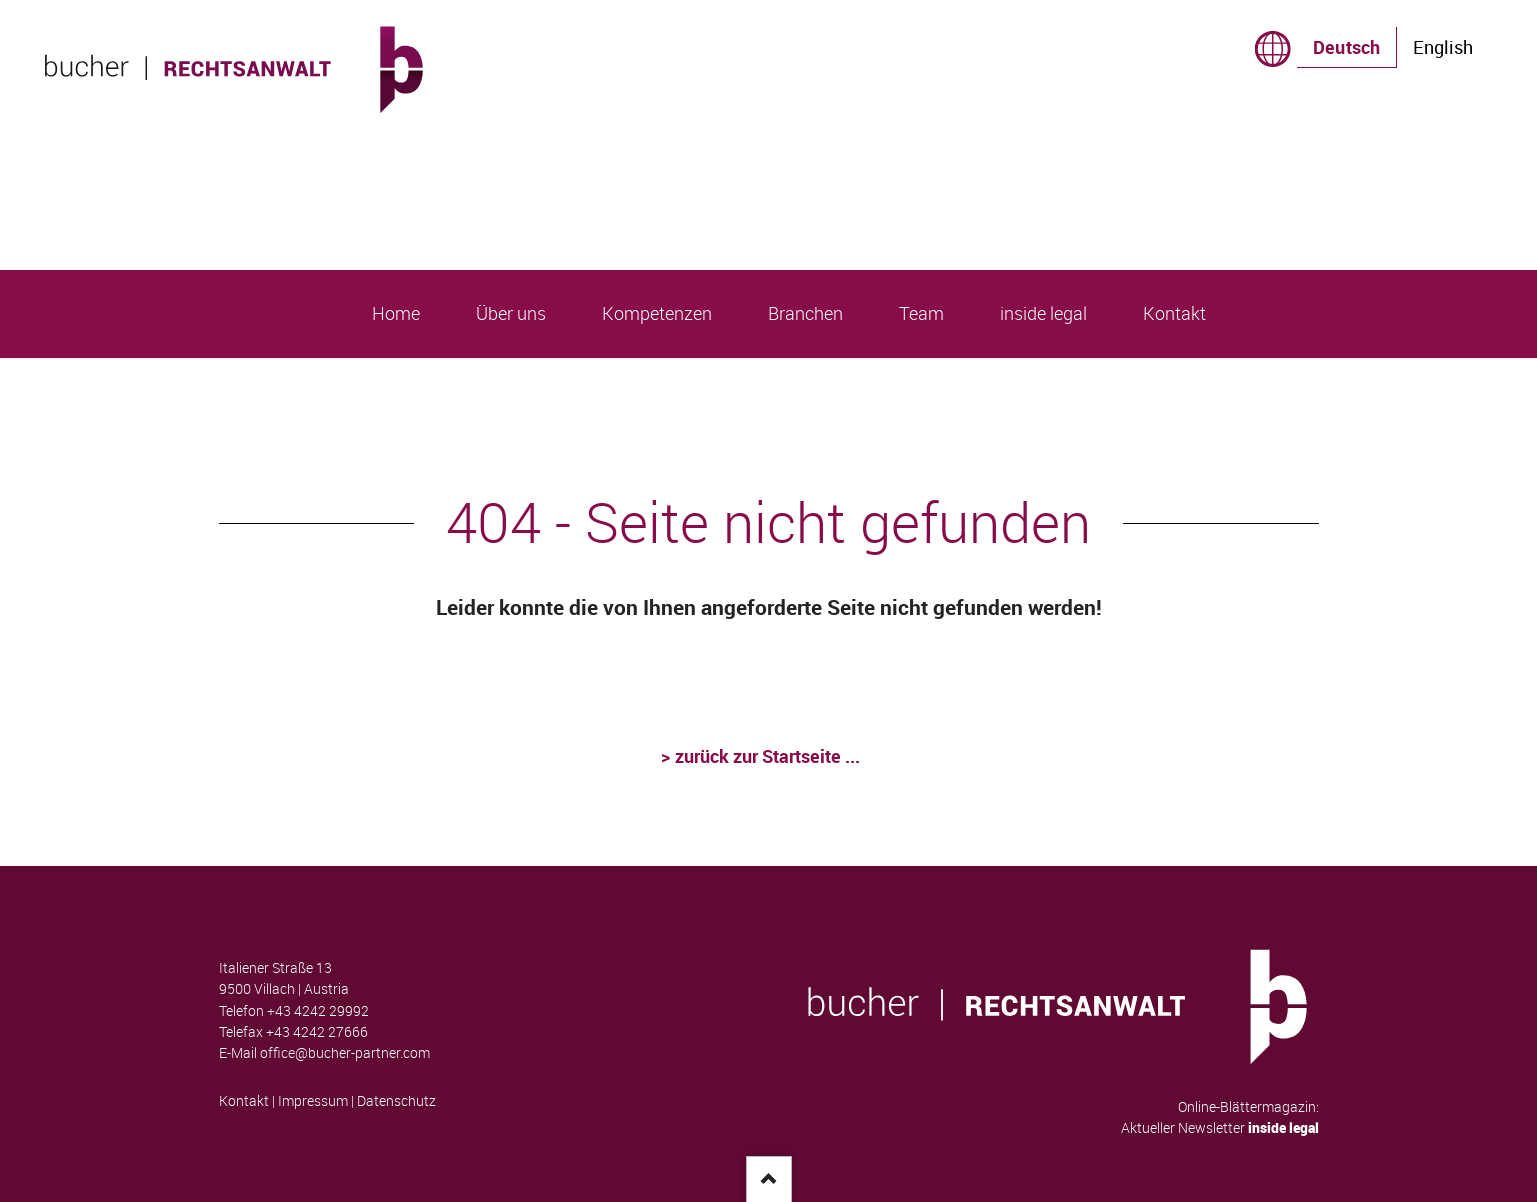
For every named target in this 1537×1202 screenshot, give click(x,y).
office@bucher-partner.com (345, 1053)
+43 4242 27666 (317, 1032)
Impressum (313, 1101)
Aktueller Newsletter (1220, 1128)
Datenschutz (396, 1101)
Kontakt (244, 1101)
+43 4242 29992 (318, 1011)
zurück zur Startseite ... (769, 756)
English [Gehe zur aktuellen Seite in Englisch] (1443, 47)
